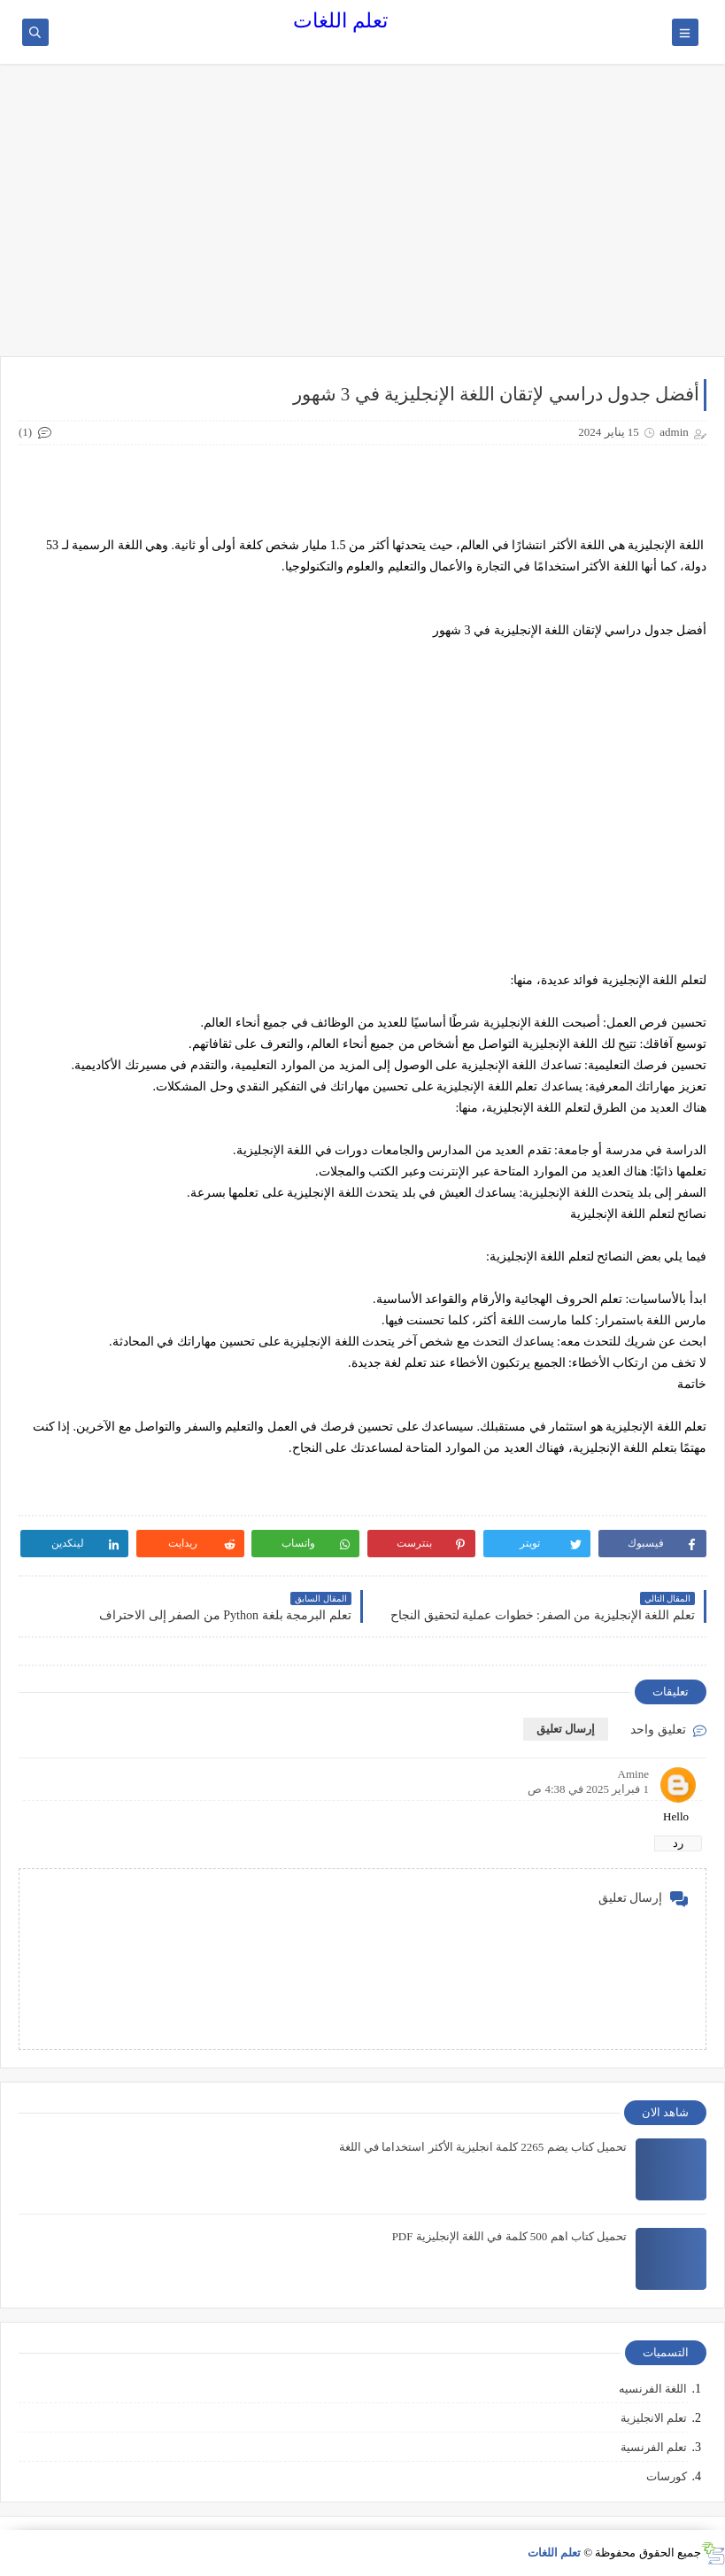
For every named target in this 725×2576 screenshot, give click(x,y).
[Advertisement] (362, 219)
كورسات (666, 2476)
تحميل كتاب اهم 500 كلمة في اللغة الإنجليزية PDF (509, 2236)
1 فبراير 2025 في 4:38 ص (588, 1789)
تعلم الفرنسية (654, 2447)
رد (678, 1843)
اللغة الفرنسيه (653, 2388)
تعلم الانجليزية (654, 2418)
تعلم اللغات (340, 21)
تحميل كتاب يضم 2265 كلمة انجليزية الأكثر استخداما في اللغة (483, 2146)
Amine (633, 1774)
